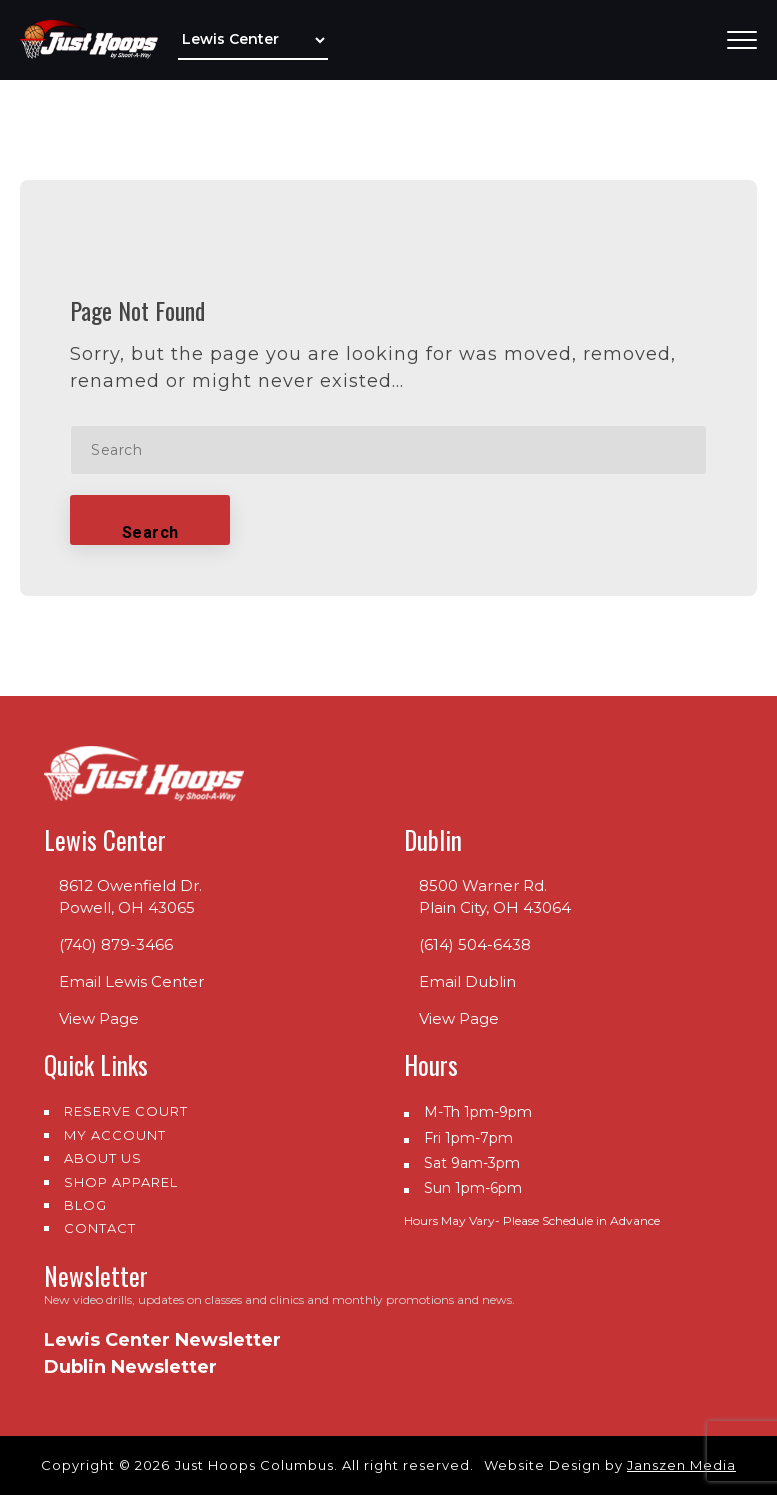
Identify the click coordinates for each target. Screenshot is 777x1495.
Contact (100, 1228)
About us (103, 1158)
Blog (85, 1205)
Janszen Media (681, 1465)
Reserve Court (126, 1111)
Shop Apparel (121, 1182)
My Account (115, 1135)
